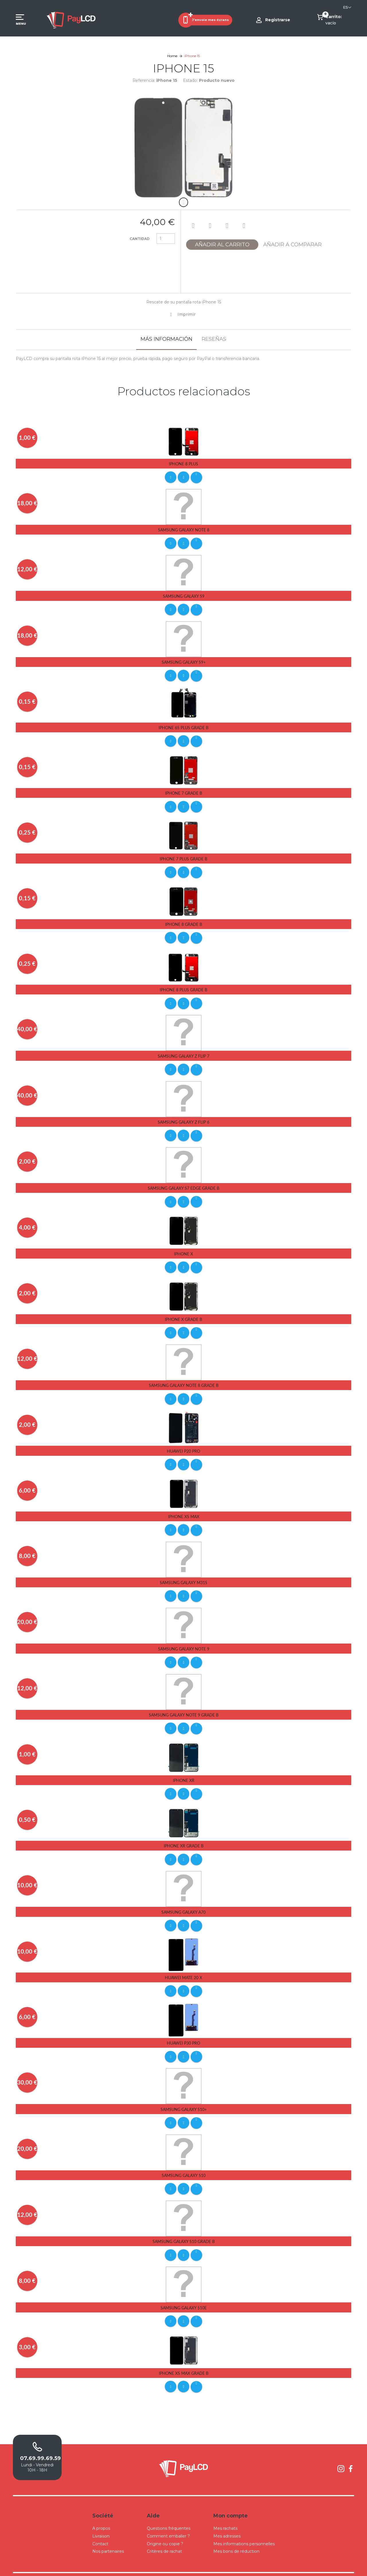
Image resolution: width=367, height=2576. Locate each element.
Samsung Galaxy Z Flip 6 (183, 1116)
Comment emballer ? (168, 2520)
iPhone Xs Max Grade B (183, 2357)
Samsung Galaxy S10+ (184, 2095)
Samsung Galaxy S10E (184, 2292)
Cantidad (140, 239)
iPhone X (183, 1247)
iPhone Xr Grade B (184, 1834)
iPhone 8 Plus (183, 463)
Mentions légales (237, 2566)
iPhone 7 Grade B (183, 790)
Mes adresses (227, 2520)
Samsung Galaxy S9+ (184, 660)
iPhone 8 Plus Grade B (183, 985)
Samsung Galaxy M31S (183, 1573)
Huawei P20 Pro (183, 1442)
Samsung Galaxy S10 (184, 2161)
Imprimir (186, 314)
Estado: (190, 80)
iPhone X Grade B (183, 1312)
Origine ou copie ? (165, 2527)
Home (172, 56)
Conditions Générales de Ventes (197, 2566)
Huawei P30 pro (183, 2030)
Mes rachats (225, 2512)
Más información (166, 339)
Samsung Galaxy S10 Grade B (184, 2227)
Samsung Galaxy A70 (183, 1900)
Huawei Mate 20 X (183, 1965)
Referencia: (143, 80)
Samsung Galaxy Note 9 (183, 1639)
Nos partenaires (108, 2535)
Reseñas (214, 339)
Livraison (101, 2520)
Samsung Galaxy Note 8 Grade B (183, 1377)
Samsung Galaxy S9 (183, 595)
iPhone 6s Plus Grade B (183, 725)
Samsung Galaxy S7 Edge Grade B (183, 1182)
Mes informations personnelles (244, 2527)
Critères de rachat (164, 2535)
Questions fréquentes (168, 2512)
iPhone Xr (183, 1769)
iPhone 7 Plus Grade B (183, 855)
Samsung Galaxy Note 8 (183, 529)
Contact (100, 2527)
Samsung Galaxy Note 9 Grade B (183, 1704)
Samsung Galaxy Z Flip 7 (183, 1051)
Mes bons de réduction (236, 2535)
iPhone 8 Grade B (183, 920)
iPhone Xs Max (183, 1507)
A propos (101, 2512)
